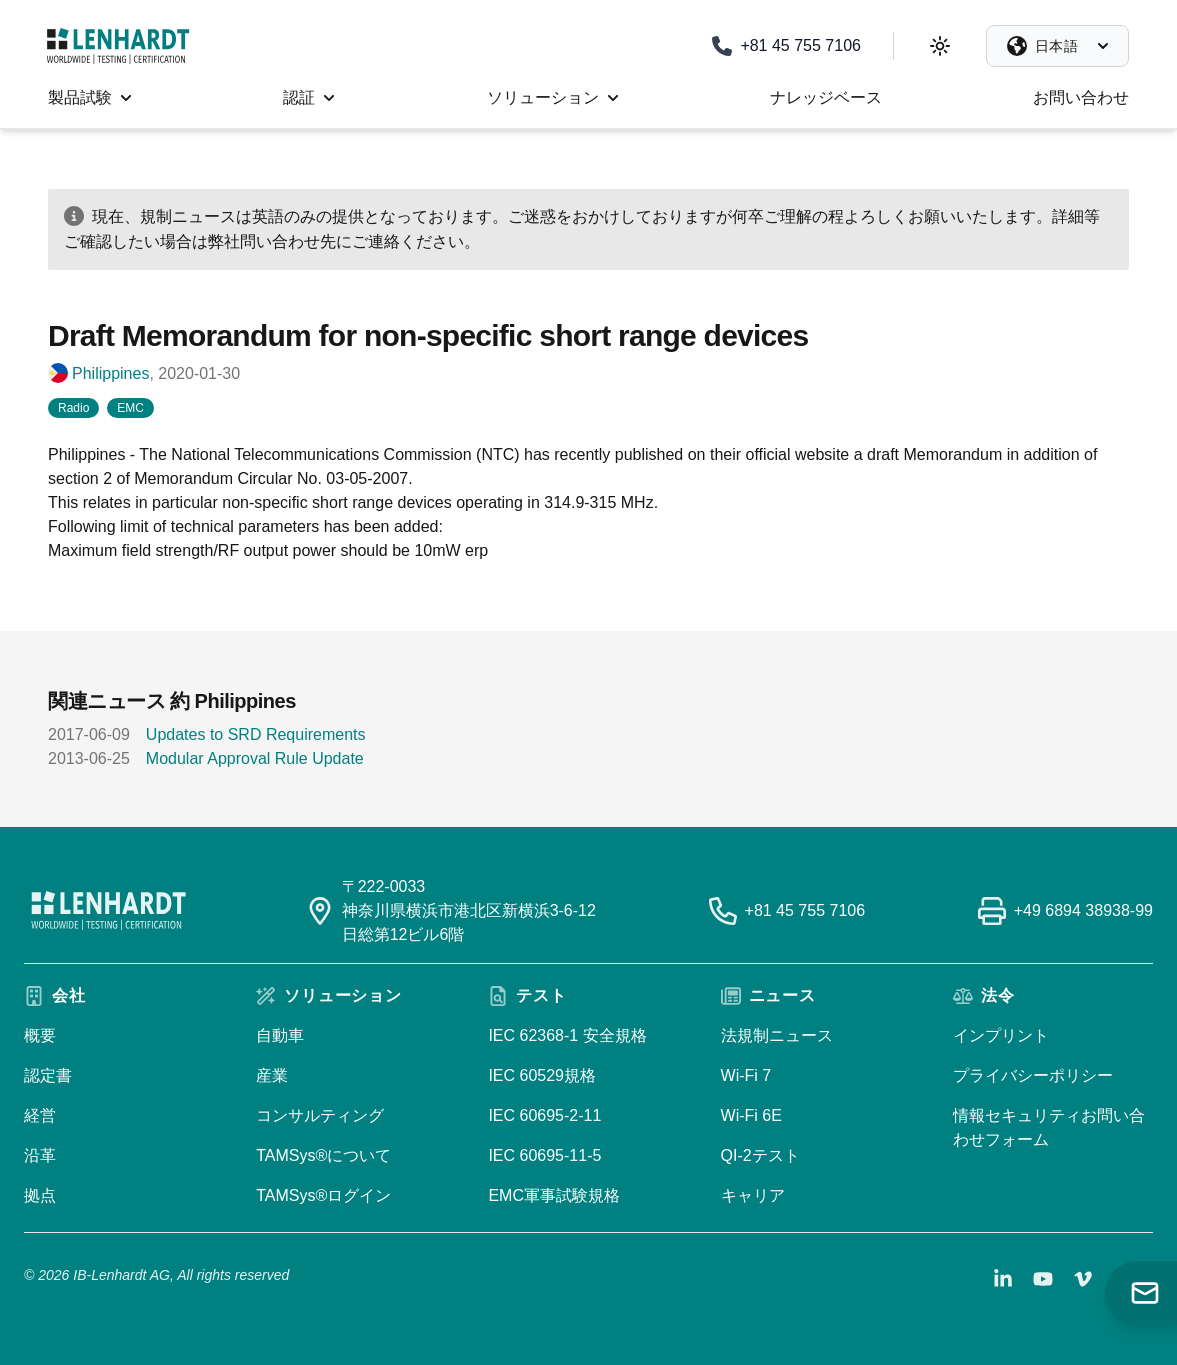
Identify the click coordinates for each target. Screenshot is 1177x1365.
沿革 (40, 1155)
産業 (272, 1075)
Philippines (110, 373)
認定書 (48, 1075)
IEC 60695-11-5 (544, 1155)
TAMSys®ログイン (323, 1195)
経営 (40, 1115)
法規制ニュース (777, 1035)
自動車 (280, 1035)
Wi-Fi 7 (746, 1075)
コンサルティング (320, 1115)
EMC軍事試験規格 (554, 1195)
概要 (40, 1035)
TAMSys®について (323, 1155)
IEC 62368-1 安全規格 (567, 1035)
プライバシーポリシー (1033, 1075)
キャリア (753, 1195)
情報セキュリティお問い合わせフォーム (1049, 1127)
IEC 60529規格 (542, 1075)
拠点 (40, 1195)
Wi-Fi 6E (751, 1115)
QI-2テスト (760, 1155)
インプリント (1001, 1035)
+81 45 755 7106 (805, 910)
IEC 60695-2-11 (544, 1115)
